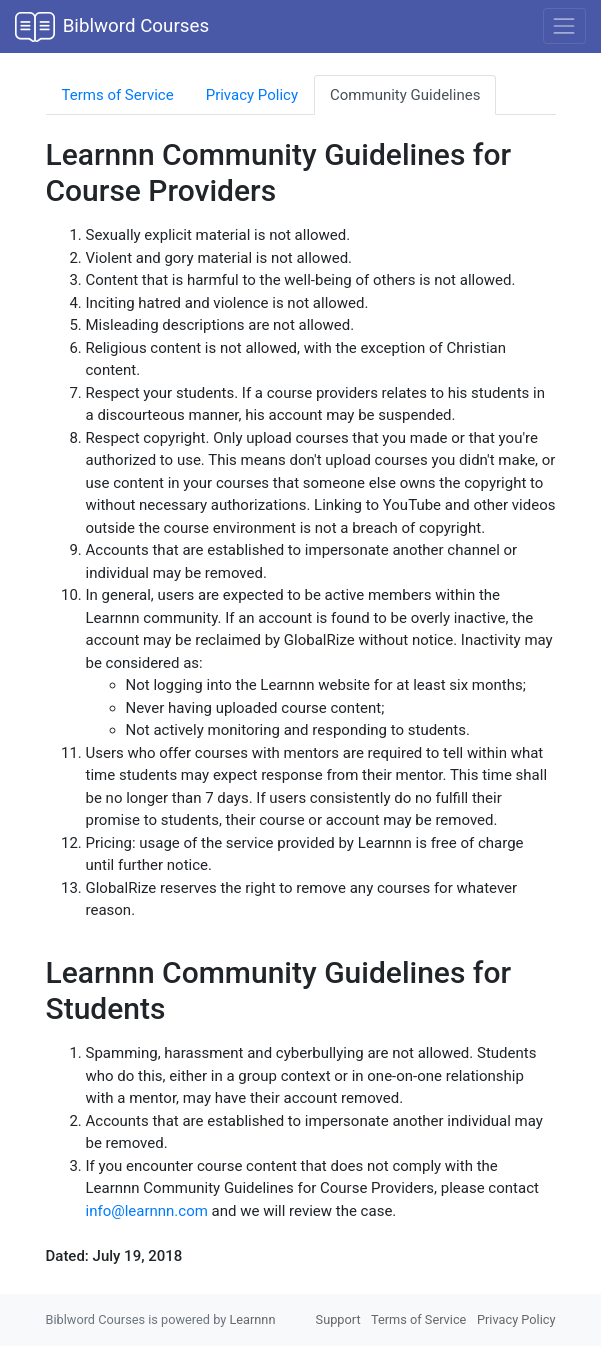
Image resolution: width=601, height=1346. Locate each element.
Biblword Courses (112, 27)
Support (338, 1319)
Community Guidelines (405, 95)
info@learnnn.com (147, 1211)
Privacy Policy (252, 95)
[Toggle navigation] (564, 26)
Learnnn (252, 1319)
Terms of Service (118, 95)
